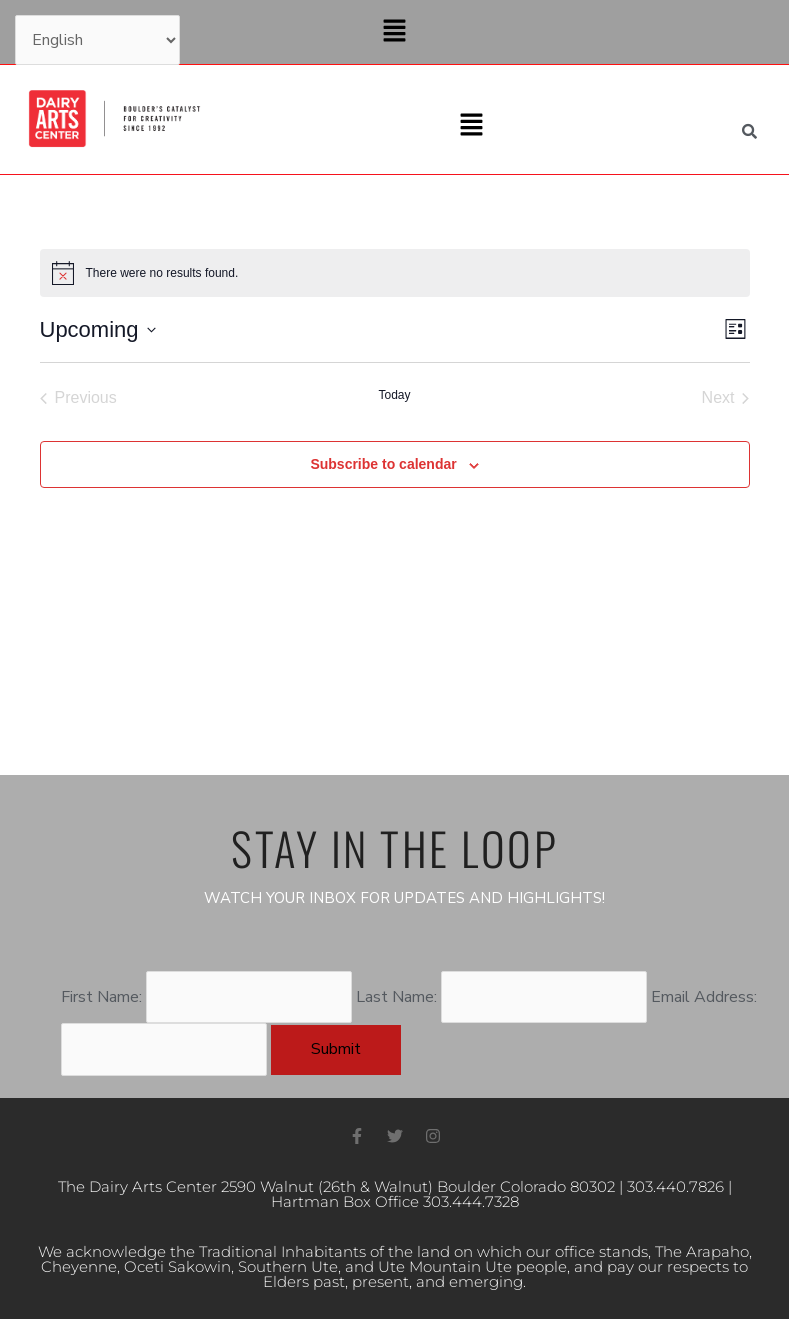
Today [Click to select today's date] (394, 395)
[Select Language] (97, 40)
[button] (394, 32)
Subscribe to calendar (383, 464)
